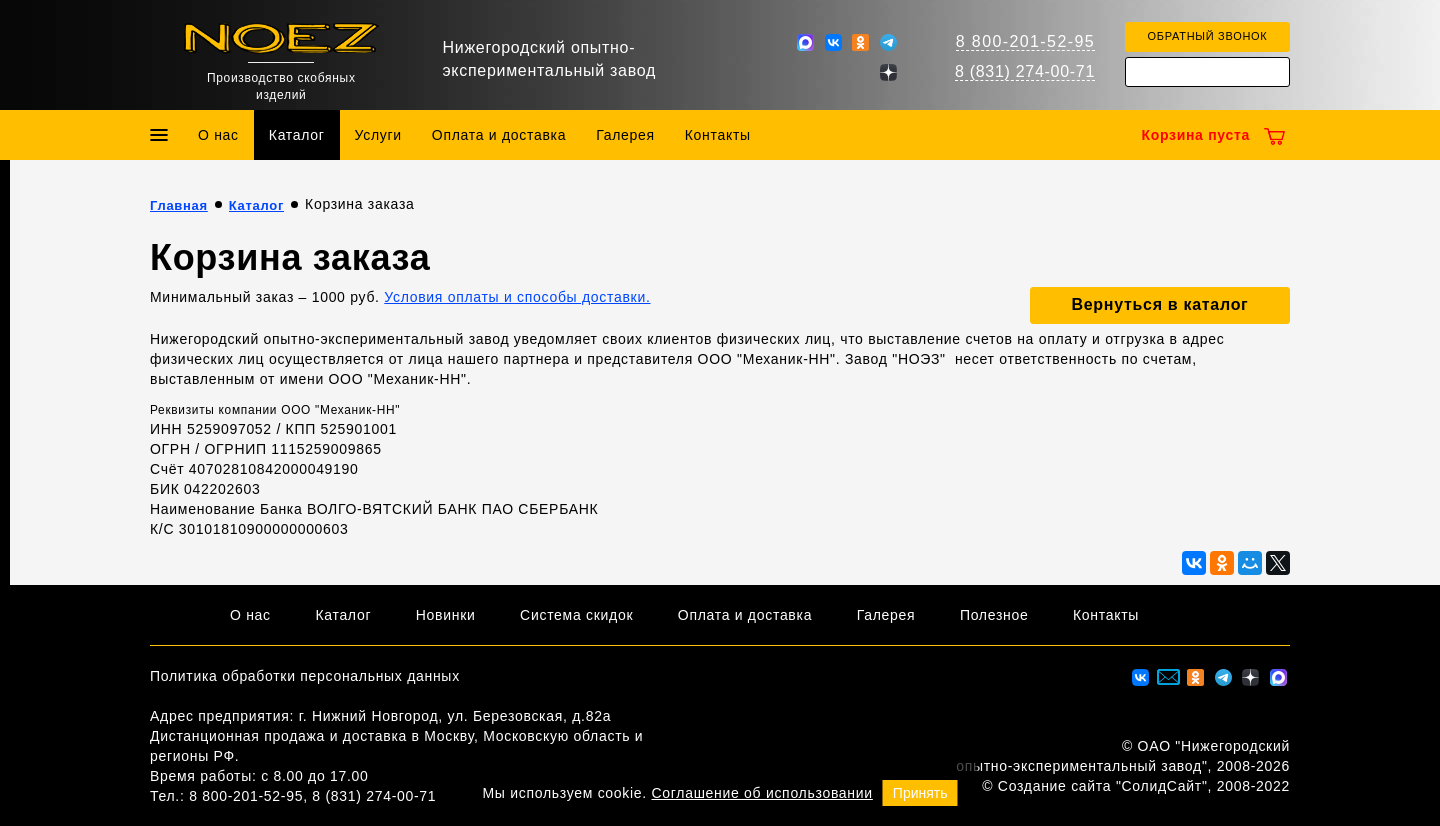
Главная (179, 205)
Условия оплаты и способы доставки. (517, 297)
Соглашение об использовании (762, 793)
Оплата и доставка (499, 135)
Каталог (297, 135)
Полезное (994, 615)
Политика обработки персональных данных (305, 676)
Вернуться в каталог (1160, 304)
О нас (218, 135)
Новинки (446, 615)
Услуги (378, 135)
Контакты (718, 135)
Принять (920, 793)
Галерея (625, 135)
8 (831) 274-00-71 (1025, 71)
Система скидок (576, 615)
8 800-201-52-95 (1025, 41)
